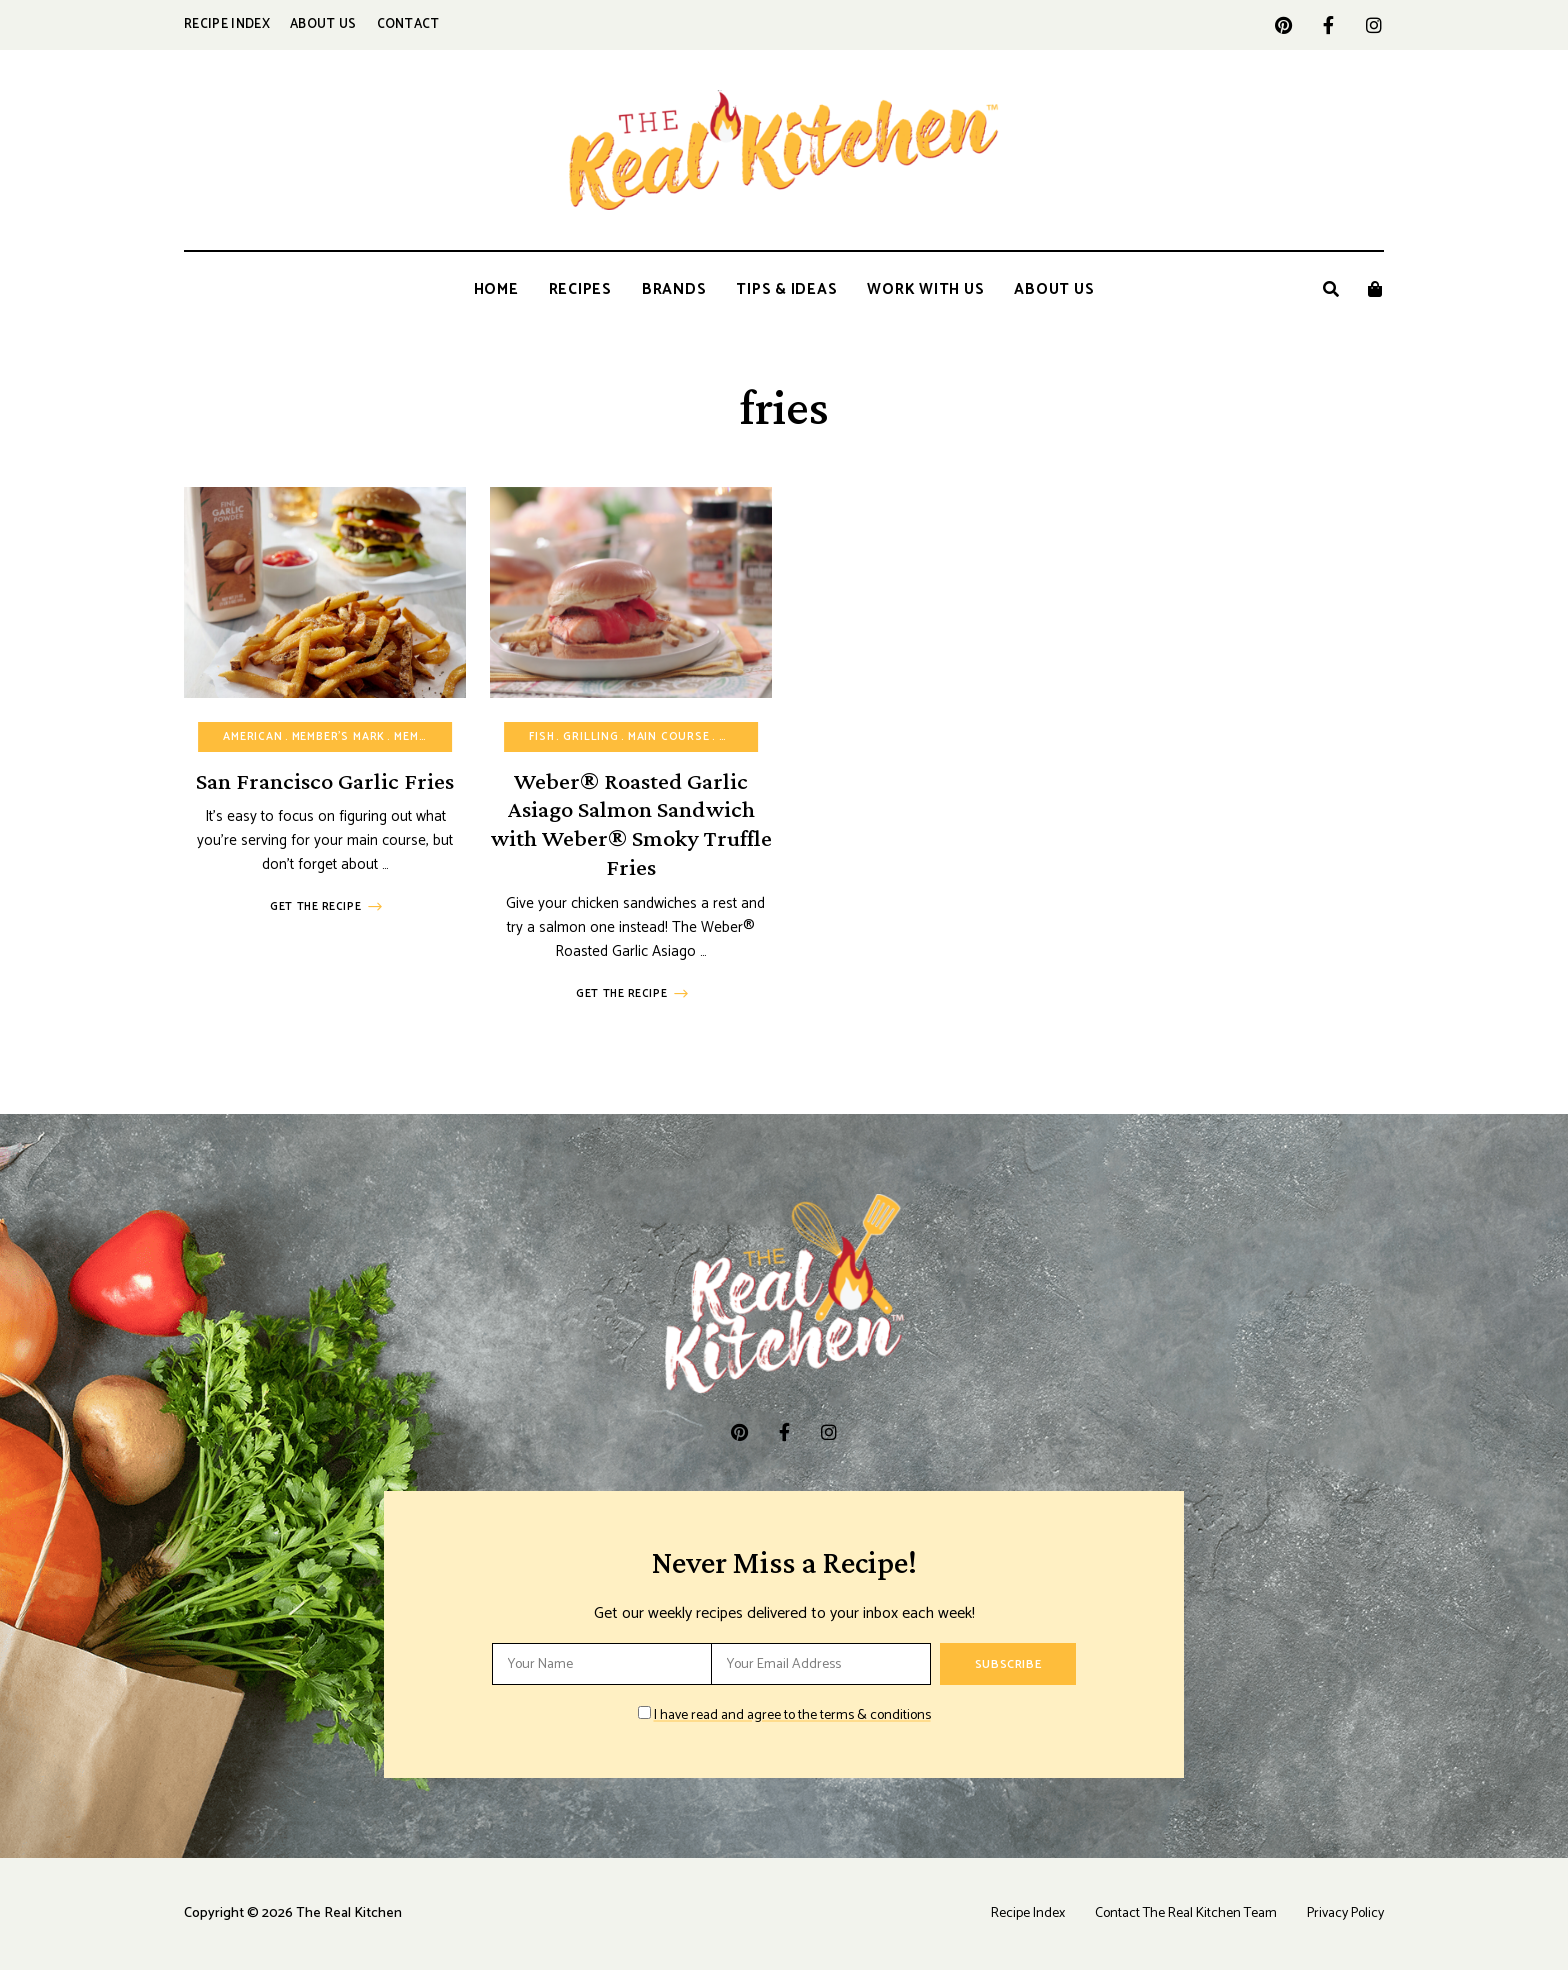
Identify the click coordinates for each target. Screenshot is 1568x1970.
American (253, 737)
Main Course (669, 737)
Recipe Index (227, 24)
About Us (323, 24)
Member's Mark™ (445, 737)
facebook (1328, 25)
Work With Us (925, 289)
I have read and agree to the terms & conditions (792, 1715)
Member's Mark (339, 737)
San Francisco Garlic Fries (325, 780)
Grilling (591, 737)
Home (496, 289)
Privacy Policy (1345, 1913)
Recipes (580, 289)
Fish (541, 737)
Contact (408, 24)
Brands (674, 289)
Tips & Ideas (786, 289)
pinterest (1283, 25)
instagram (1373, 25)
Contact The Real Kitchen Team (1186, 1913)
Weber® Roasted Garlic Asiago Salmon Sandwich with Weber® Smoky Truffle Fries (631, 823)
